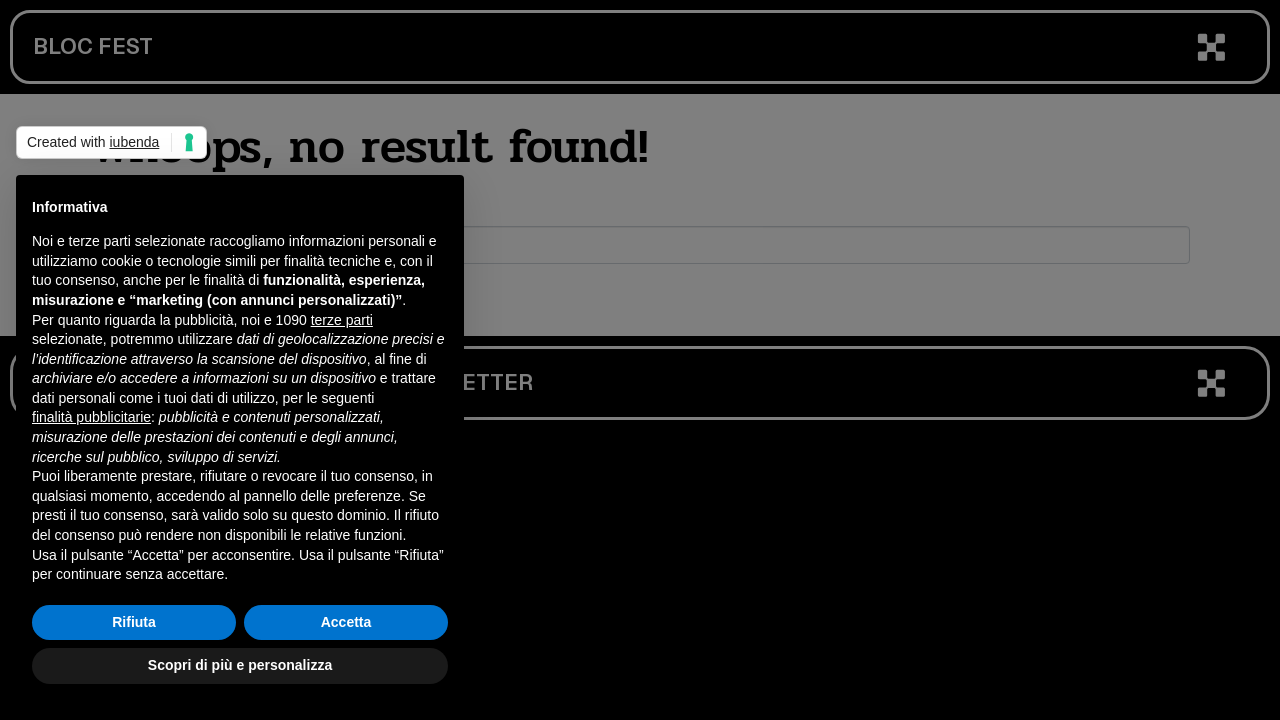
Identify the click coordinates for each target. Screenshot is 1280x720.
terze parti (342, 320)
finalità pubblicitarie (91, 417)
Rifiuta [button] (134, 622)
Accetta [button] (346, 622)
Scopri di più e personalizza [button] (240, 665)
